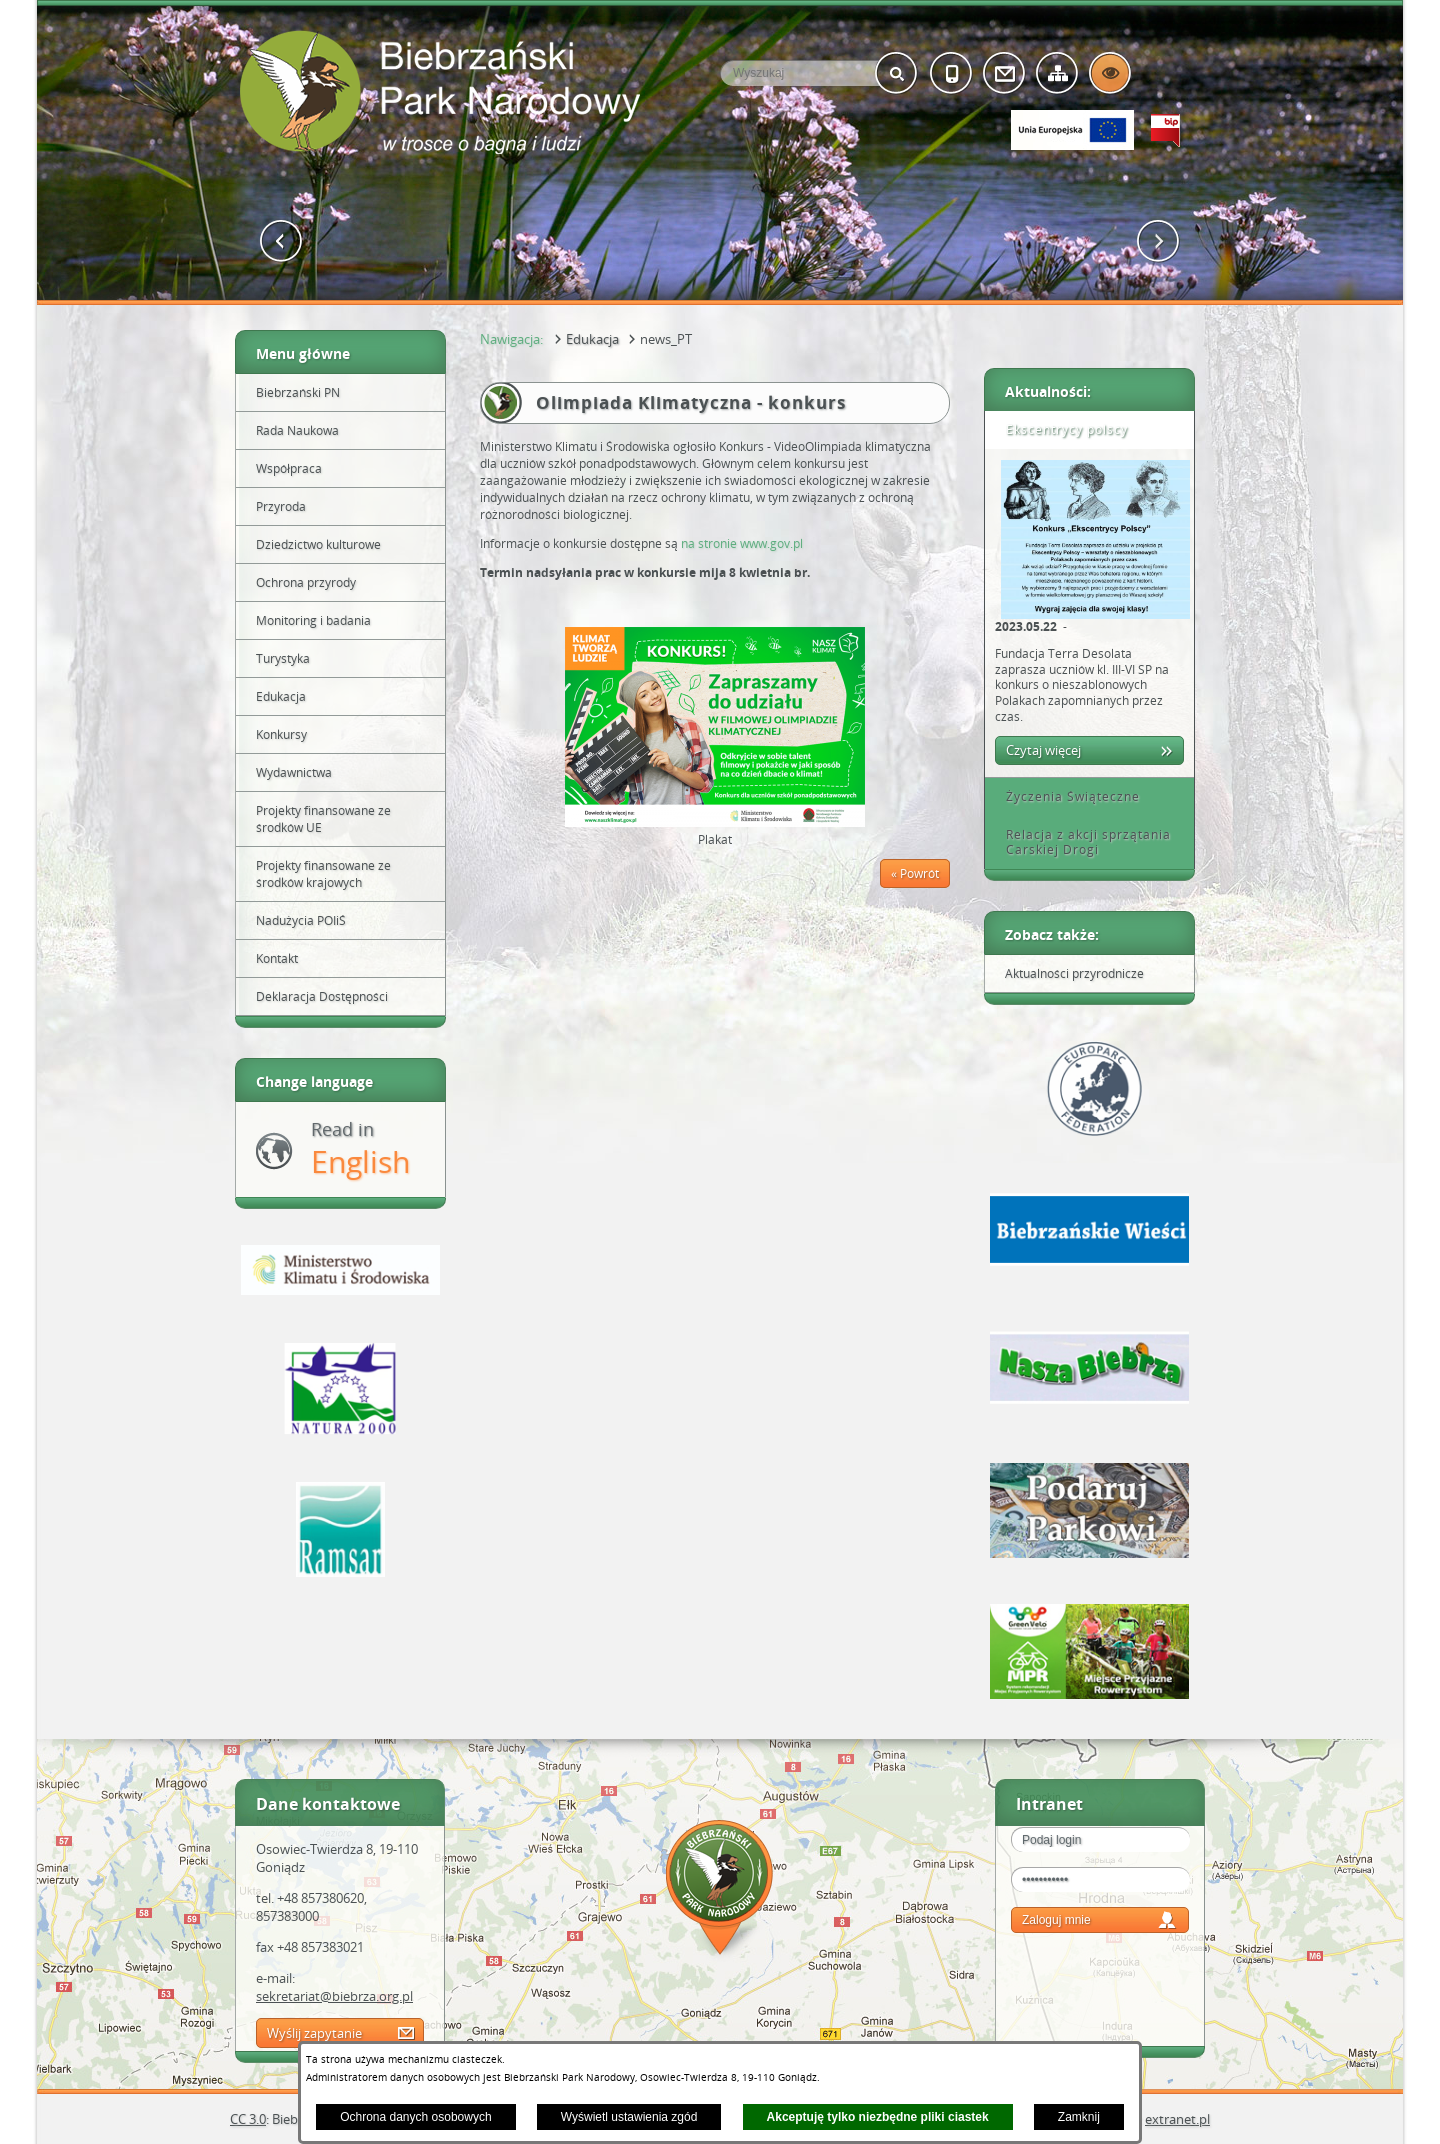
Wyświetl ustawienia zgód (629, 2117)
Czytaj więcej (1043, 750)
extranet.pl (1177, 2119)
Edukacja (592, 339)
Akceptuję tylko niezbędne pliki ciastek (878, 2117)
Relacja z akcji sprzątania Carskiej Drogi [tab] (1081, 842)
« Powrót (915, 873)
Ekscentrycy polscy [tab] (1060, 429)
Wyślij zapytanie (314, 2033)
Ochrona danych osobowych (415, 2117)
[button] (281, 241)
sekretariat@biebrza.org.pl (334, 1996)
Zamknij (1079, 2117)
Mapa (720, 1890)
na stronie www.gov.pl (742, 543)
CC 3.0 (248, 2119)
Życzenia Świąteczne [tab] (1066, 796)
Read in (360, 1149)
